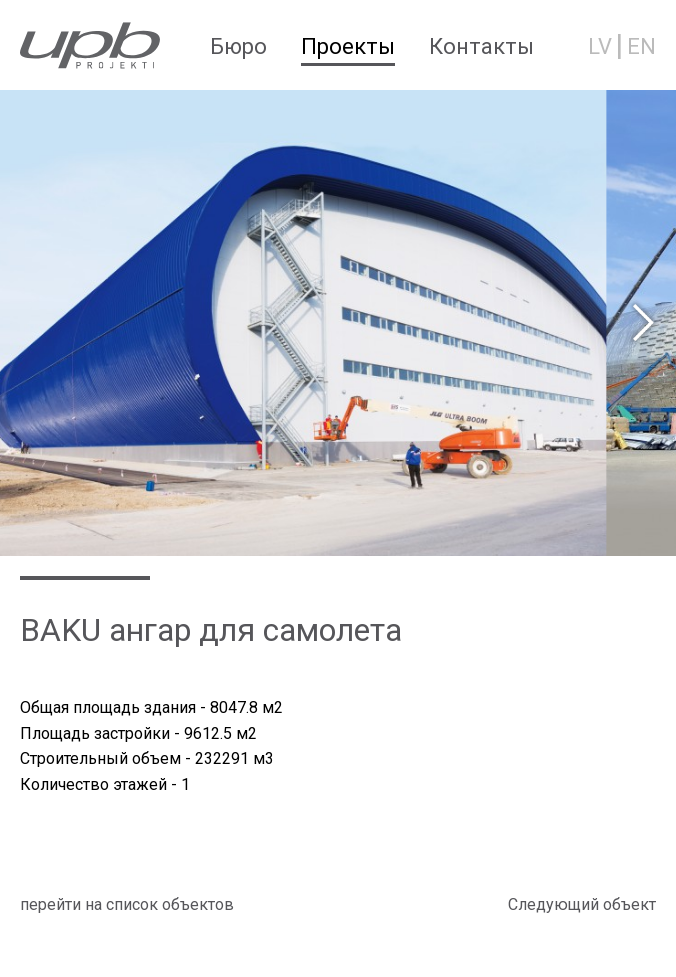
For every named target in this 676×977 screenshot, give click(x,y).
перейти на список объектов (127, 904)
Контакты (481, 46)
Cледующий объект (582, 904)
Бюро (238, 46)
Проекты (348, 46)
